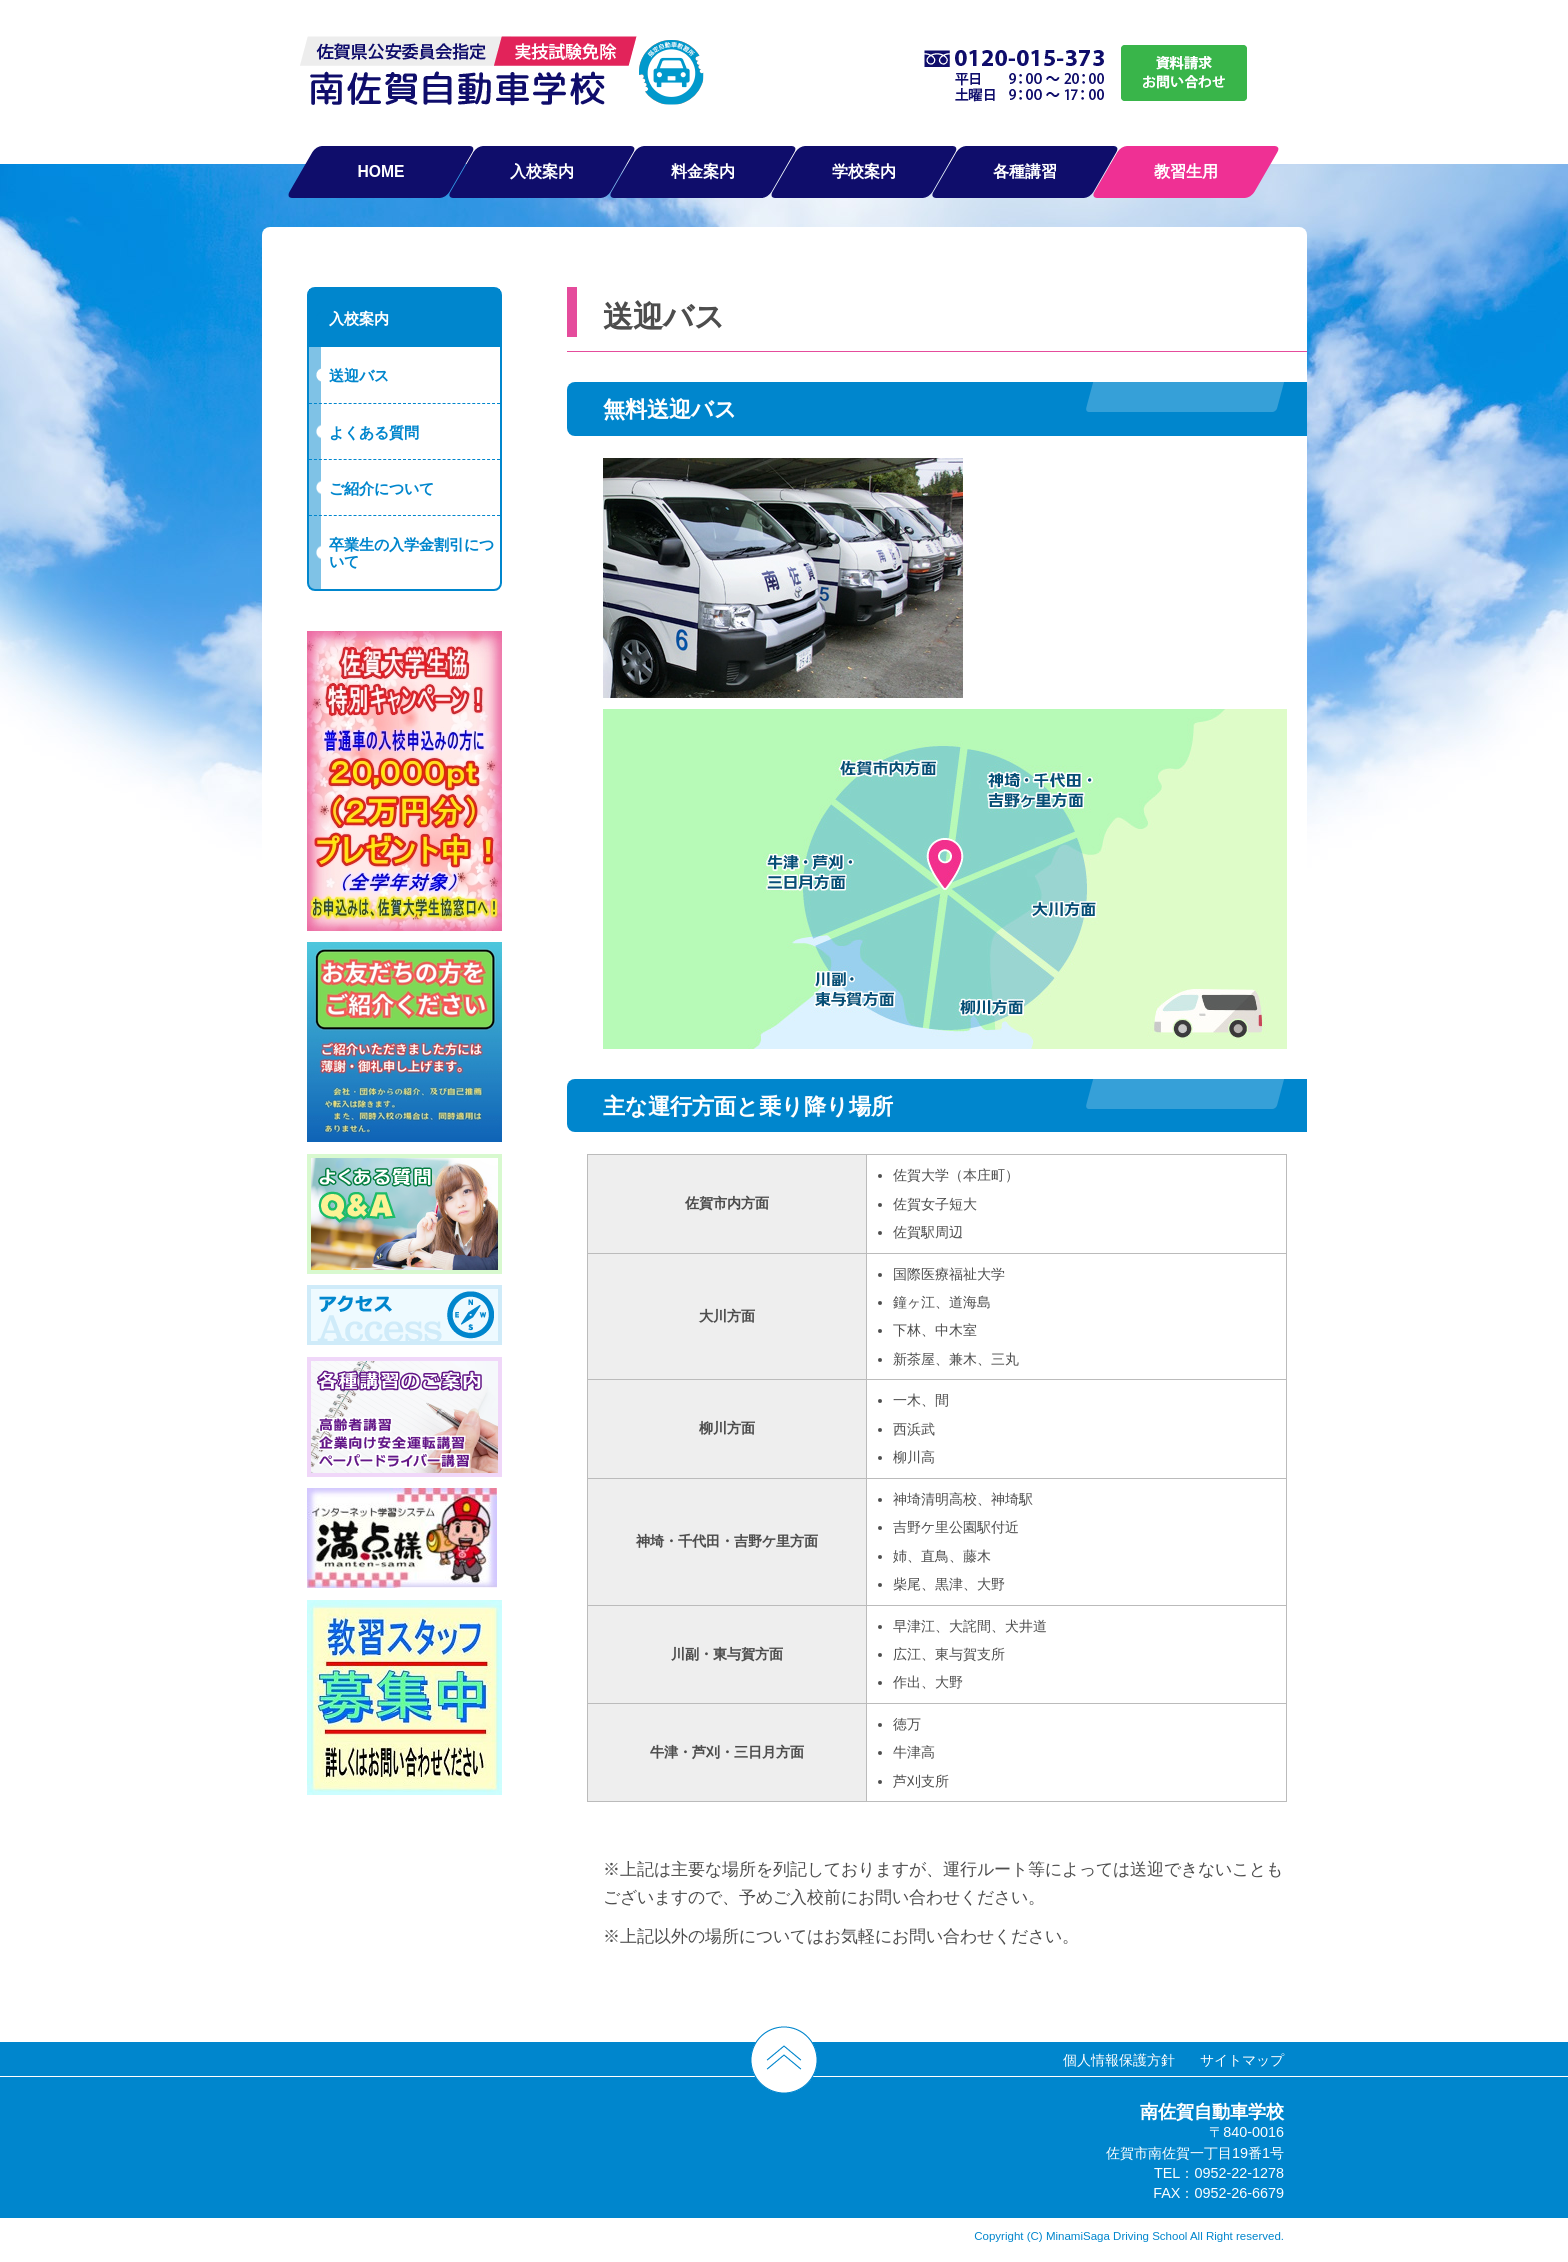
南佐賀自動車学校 (502, 76)
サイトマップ (1242, 2060)
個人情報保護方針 (1119, 2060)
